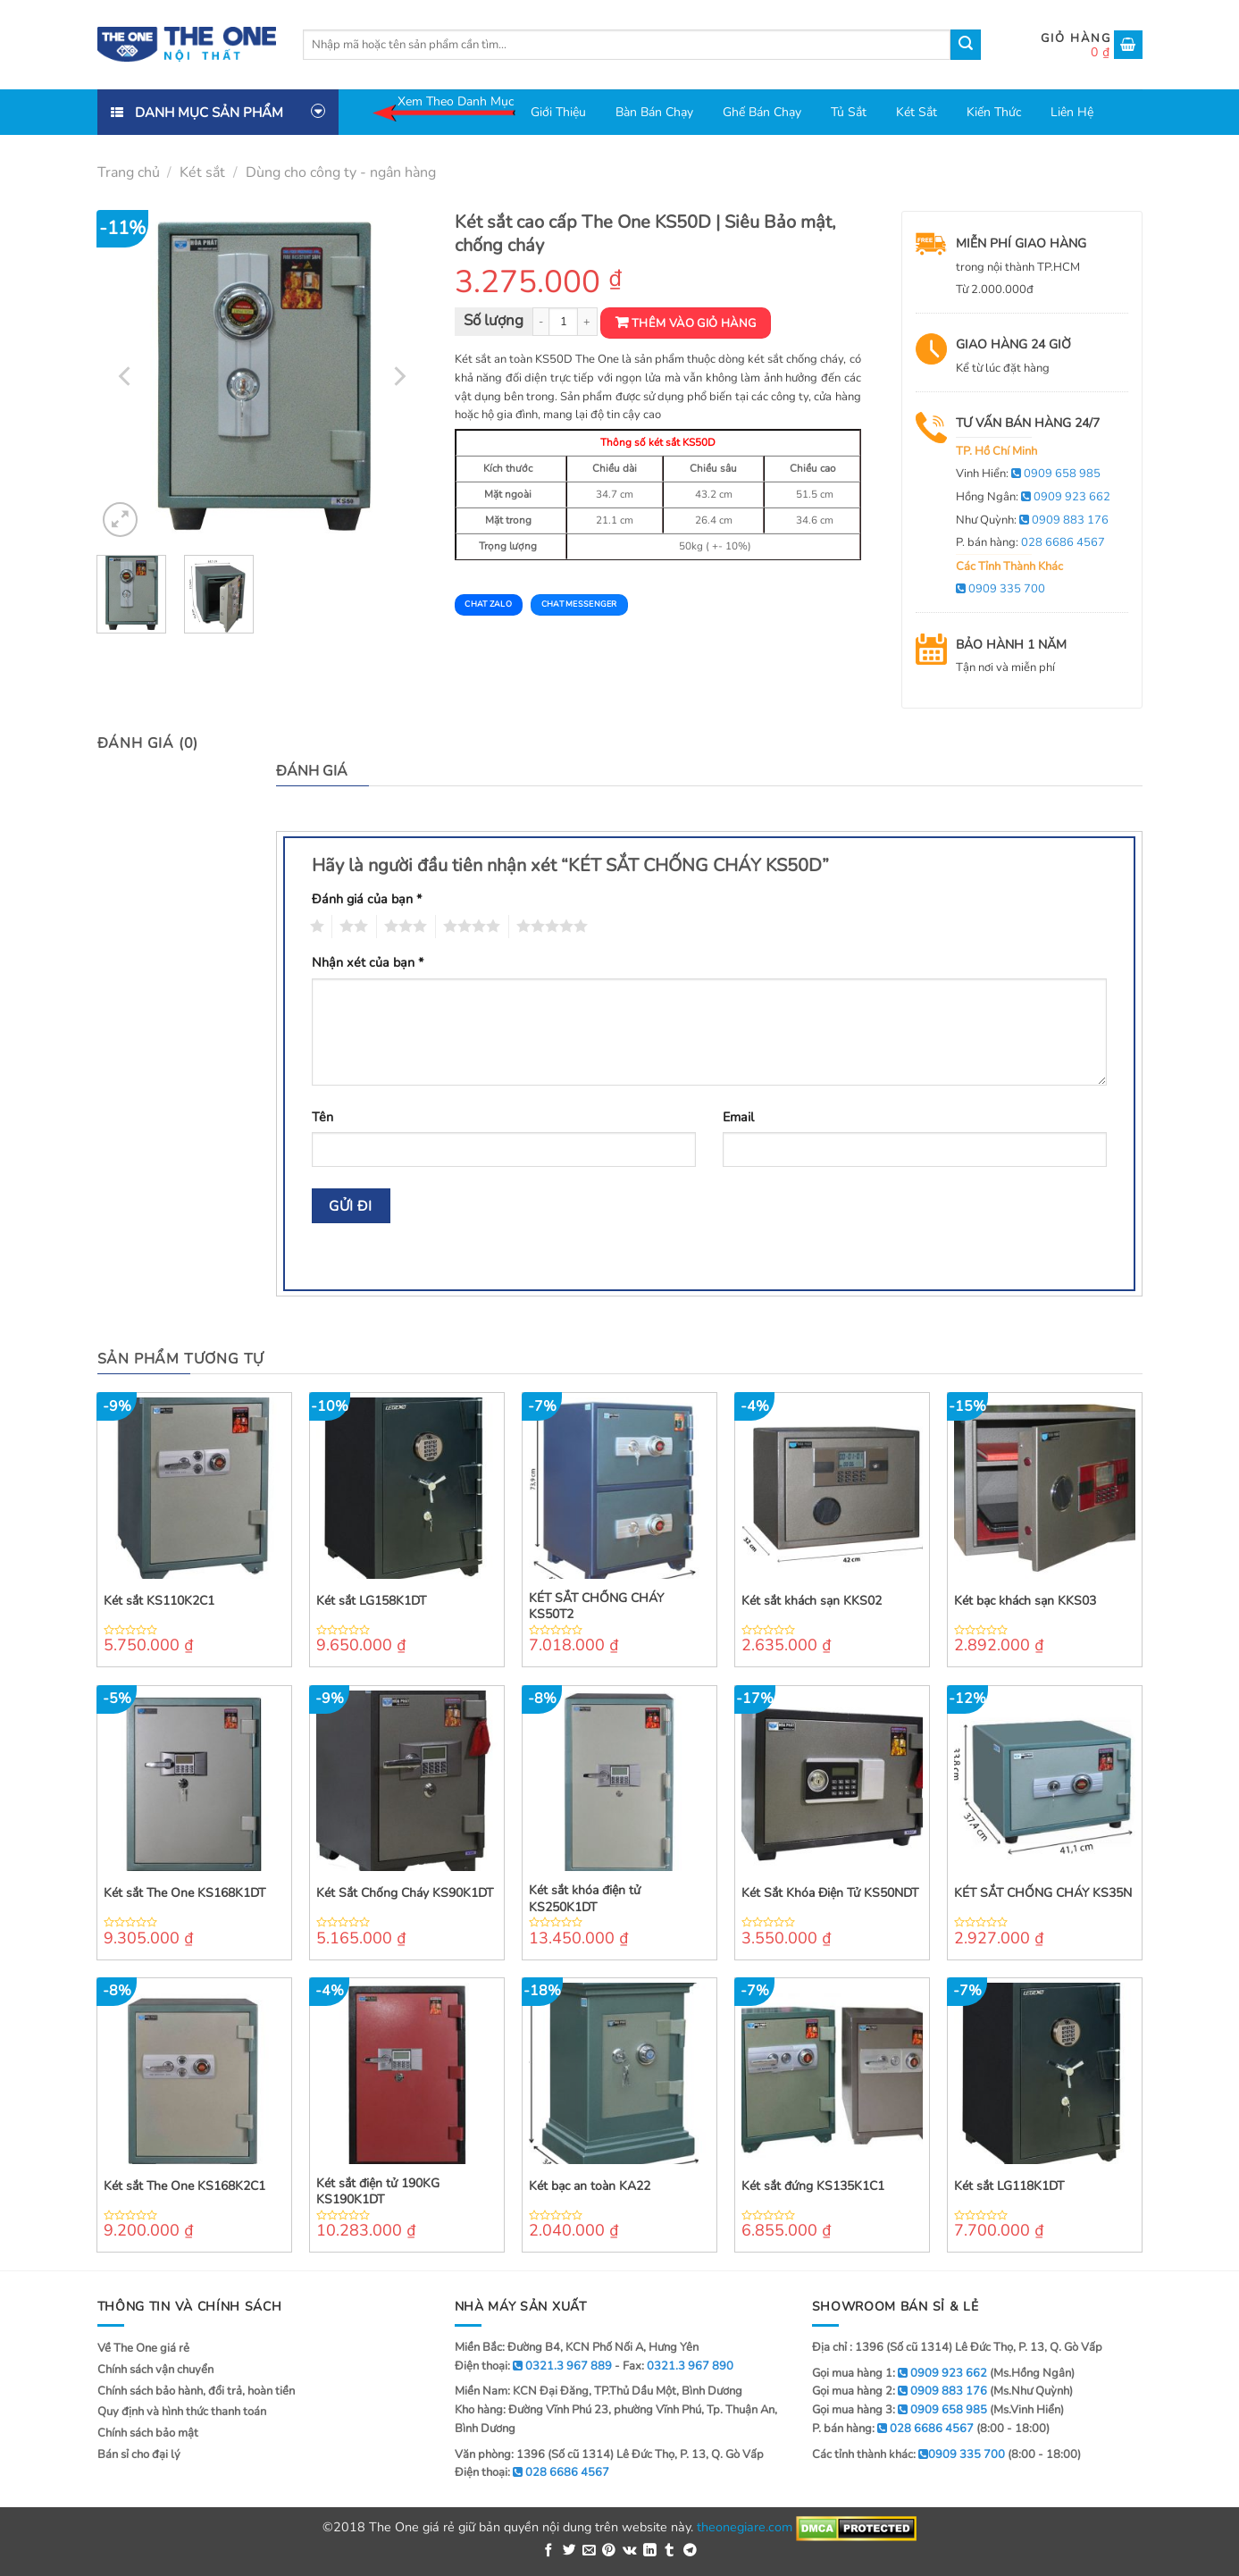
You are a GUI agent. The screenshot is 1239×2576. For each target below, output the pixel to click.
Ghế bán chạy (762, 112)
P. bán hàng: (1030, 542)
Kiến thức (994, 112)
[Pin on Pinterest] (608, 2551)
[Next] (398, 376)
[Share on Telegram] (690, 2551)
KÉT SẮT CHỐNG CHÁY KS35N (1043, 1893)
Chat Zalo (488, 604)
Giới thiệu (558, 112)
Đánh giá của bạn (367, 899)
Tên (322, 1117)
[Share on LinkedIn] (650, 2551)
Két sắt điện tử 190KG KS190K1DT (378, 2192)
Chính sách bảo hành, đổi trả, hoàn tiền (196, 2391)
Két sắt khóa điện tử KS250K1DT (584, 1899)
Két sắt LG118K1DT (1009, 2186)
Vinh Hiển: (1028, 474)
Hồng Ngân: (1033, 497)
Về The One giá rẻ (143, 2348)
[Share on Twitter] (569, 2551)
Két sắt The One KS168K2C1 (184, 2186)
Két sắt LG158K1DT (371, 1601)
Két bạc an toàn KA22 (589, 2186)
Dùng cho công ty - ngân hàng (341, 172)
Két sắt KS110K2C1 (159, 1601)
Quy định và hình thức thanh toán (181, 2412)
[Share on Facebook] (549, 2551)
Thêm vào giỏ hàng (694, 323)
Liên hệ (1072, 112)
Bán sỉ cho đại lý (138, 2454)
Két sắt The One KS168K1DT (184, 1893)
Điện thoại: (532, 2472)
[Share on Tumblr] (669, 2551)
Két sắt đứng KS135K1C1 (812, 2186)
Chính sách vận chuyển (155, 2370)
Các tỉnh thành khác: (908, 2454)
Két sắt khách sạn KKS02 (811, 1601)
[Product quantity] (563, 322)
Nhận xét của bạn (367, 962)
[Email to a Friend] (589, 2551)
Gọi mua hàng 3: (899, 2410)
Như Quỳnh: (1032, 520)
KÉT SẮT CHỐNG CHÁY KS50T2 (596, 1606)
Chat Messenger (579, 604)
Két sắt (916, 112)
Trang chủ (128, 172)
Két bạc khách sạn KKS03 (1025, 1601)
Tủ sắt (848, 112)
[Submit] (965, 44)
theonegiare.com (744, 2527)
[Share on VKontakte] (630, 2551)
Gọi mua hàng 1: (899, 2373)
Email (738, 1117)
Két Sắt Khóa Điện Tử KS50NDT (829, 1893)
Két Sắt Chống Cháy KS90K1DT (404, 1893)
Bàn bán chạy (654, 112)
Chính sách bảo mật (147, 2433)
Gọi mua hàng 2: (899, 2391)
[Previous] (126, 376)
